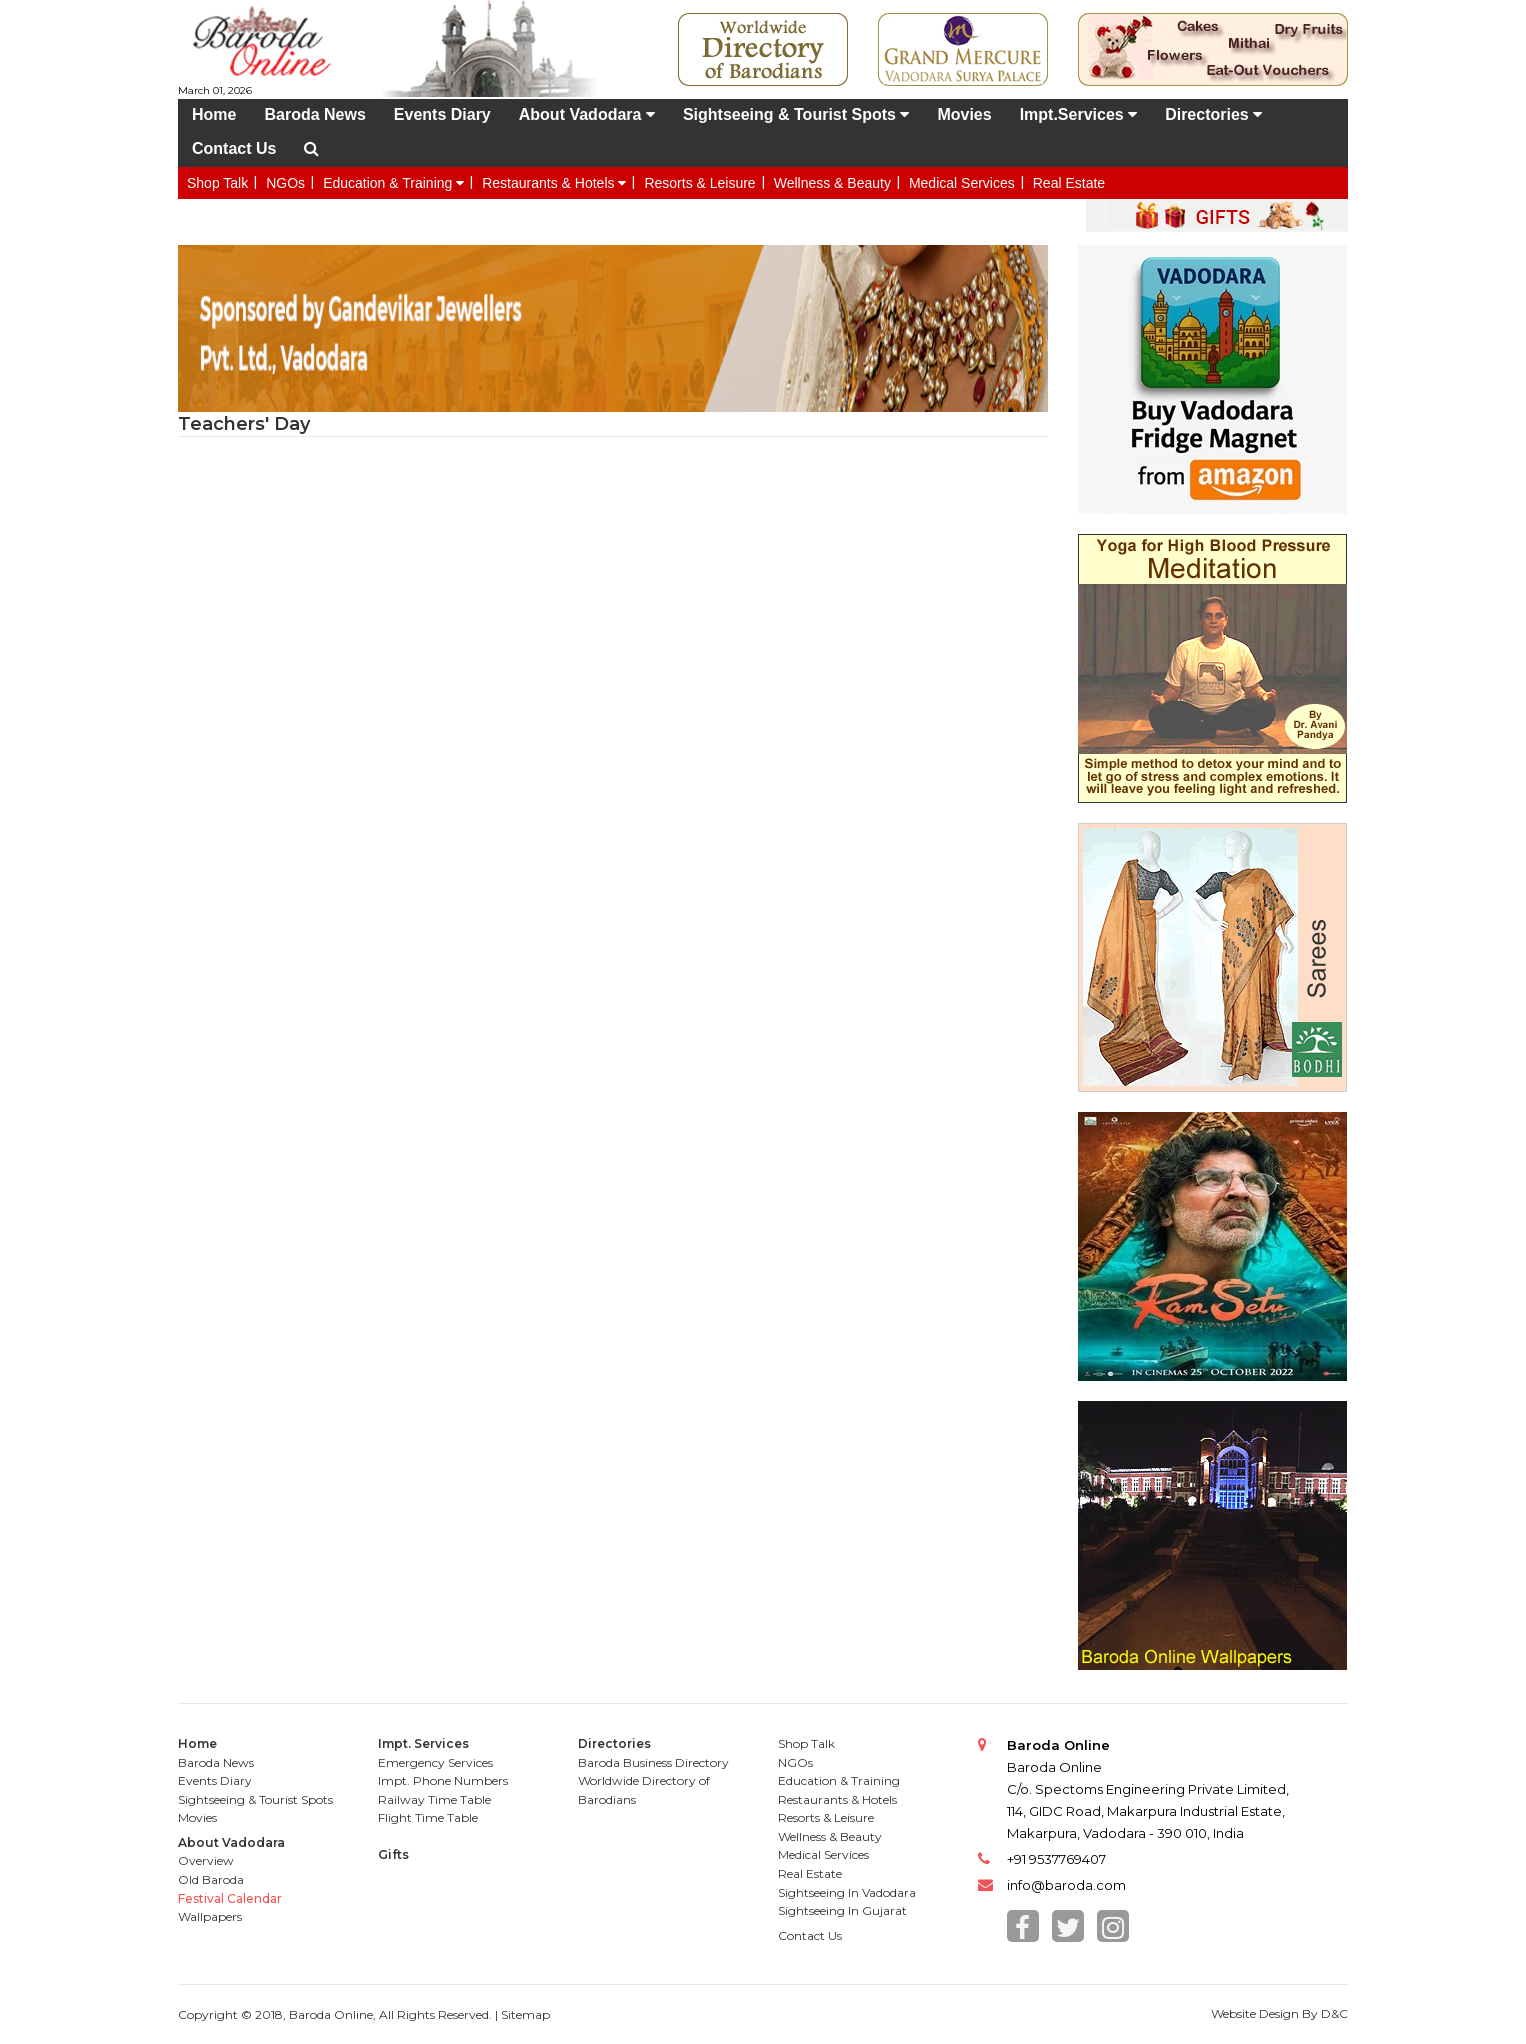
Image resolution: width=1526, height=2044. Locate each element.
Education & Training (393, 183)
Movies (964, 114)
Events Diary (442, 114)
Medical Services (962, 183)
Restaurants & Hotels (554, 183)
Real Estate (1069, 183)
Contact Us (234, 148)
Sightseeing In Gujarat (842, 1910)
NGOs (285, 183)
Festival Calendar (230, 1898)
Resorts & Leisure (699, 183)
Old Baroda (211, 1879)
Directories (1213, 114)
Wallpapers (210, 1916)
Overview (206, 1860)
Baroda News (314, 114)
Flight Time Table (428, 1817)
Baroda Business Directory (653, 1762)
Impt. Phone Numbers (443, 1780)
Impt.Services (1079, 114)
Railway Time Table (434, 1799)
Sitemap (525, 2014)
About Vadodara (587, 114)
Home (214, 114)
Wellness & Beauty (832, 183)
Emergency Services (435, 1762)
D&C (1334, 2013)
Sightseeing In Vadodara (847, 1892)
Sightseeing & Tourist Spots (796, 114)
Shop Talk (217, 183)
